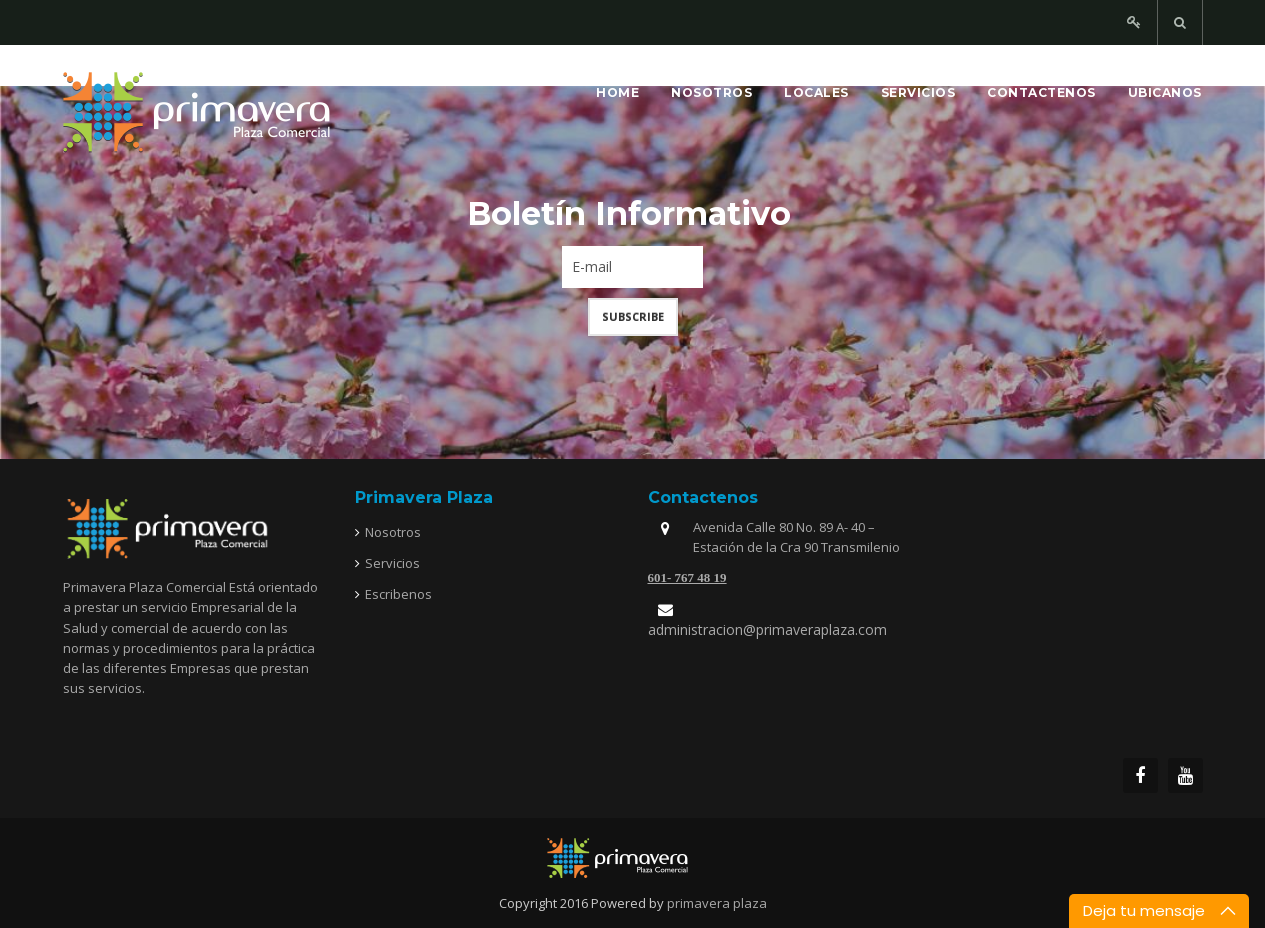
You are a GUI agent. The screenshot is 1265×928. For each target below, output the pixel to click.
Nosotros (711, 92)
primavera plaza (717, 903)
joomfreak (633, 858)
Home (617, 92)
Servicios (918, 92)
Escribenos (398, 594)
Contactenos (1041, 92)
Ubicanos (1165, 92)
